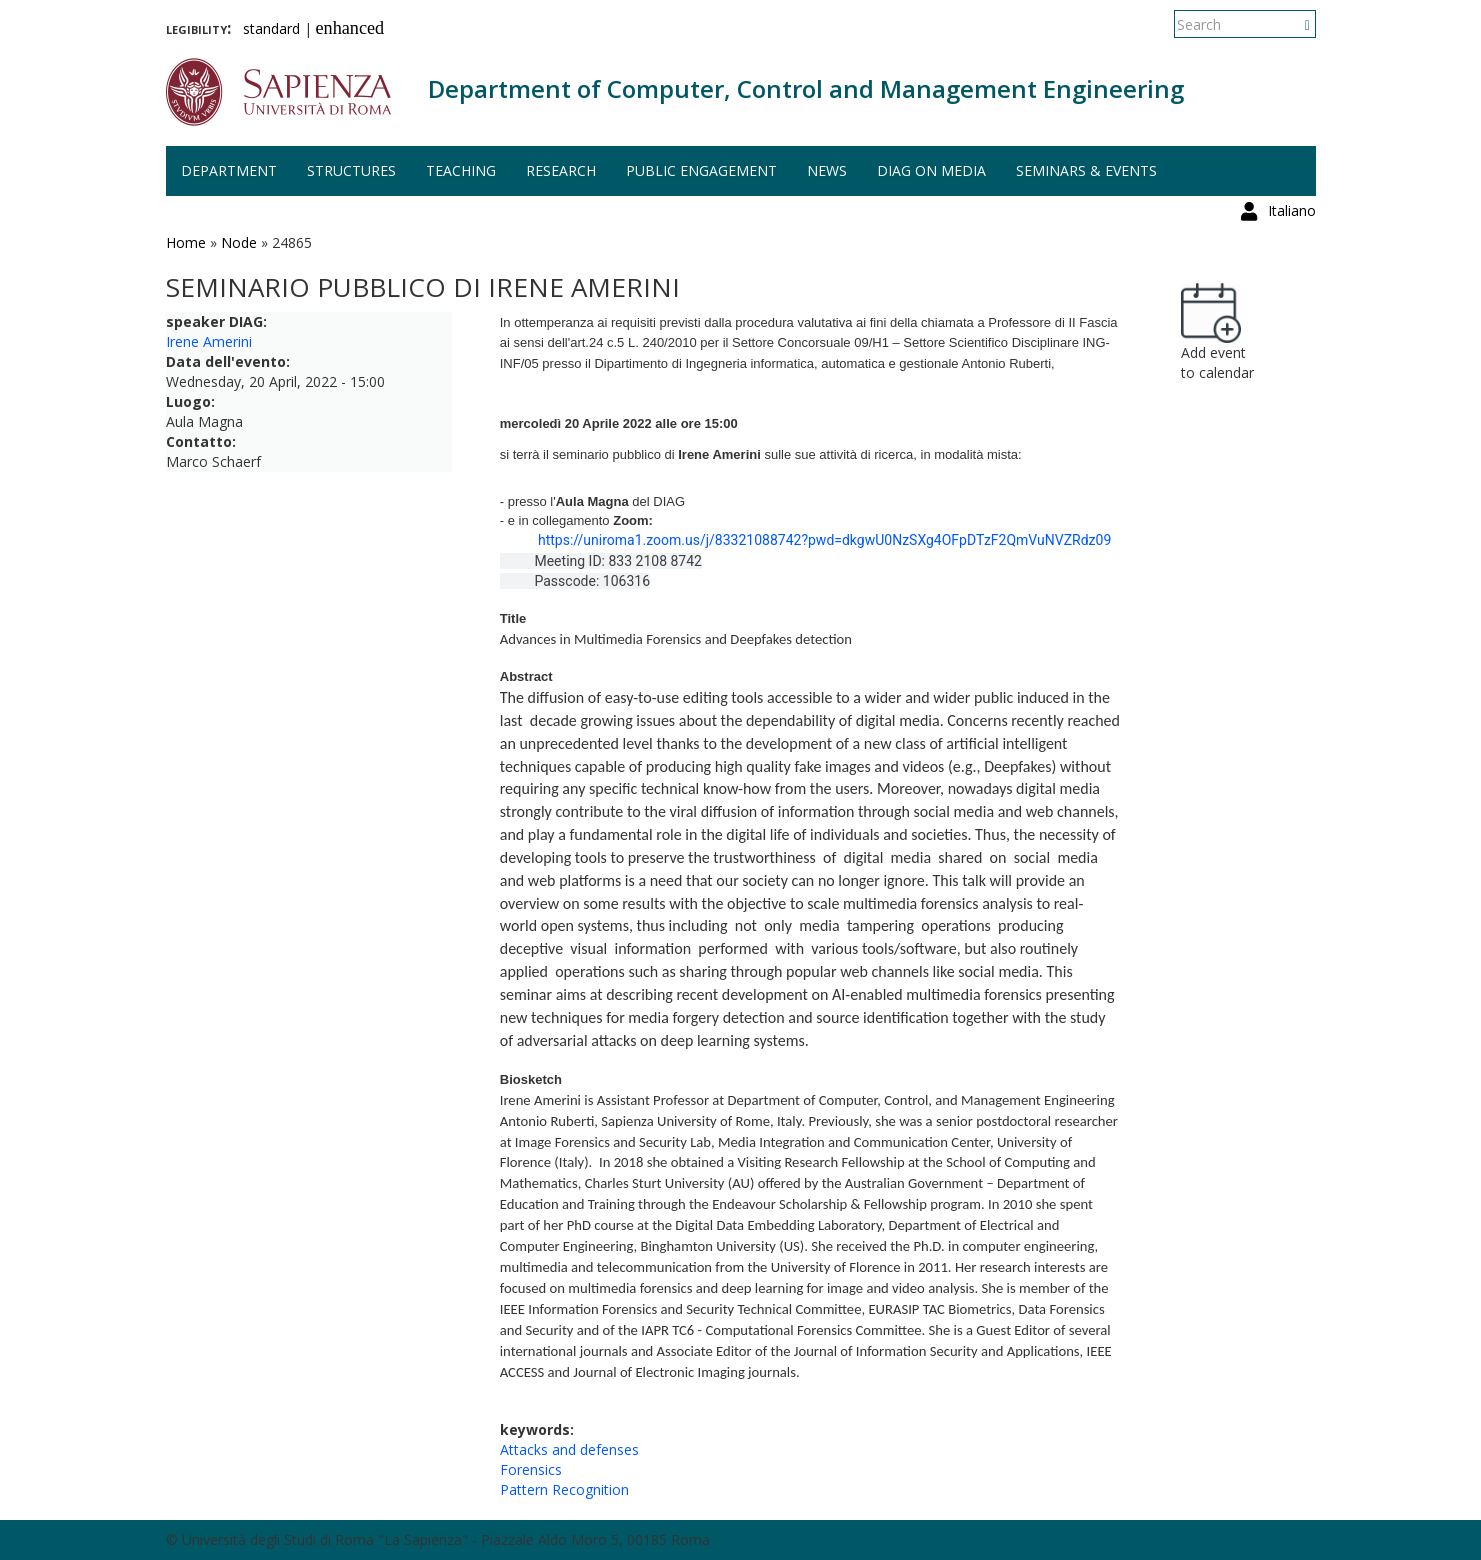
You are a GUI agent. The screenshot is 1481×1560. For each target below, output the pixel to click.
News (827, 170)
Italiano (1292, 24)
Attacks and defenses (569, 1449)
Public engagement (701, 170)
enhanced (350, 28)
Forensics (531, 1469)
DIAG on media (931, 170)
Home (186, 242)
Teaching (461, 170)
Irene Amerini (209, 341)
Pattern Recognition (564, 1489)
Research (561, 170)
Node (239, 242)
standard (271, 28)
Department (229, 170)
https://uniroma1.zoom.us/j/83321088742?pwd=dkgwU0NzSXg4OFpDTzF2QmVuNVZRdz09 (824, 540)
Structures (351, 170)
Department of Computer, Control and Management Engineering (806, 88)
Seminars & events (1086, 170)
